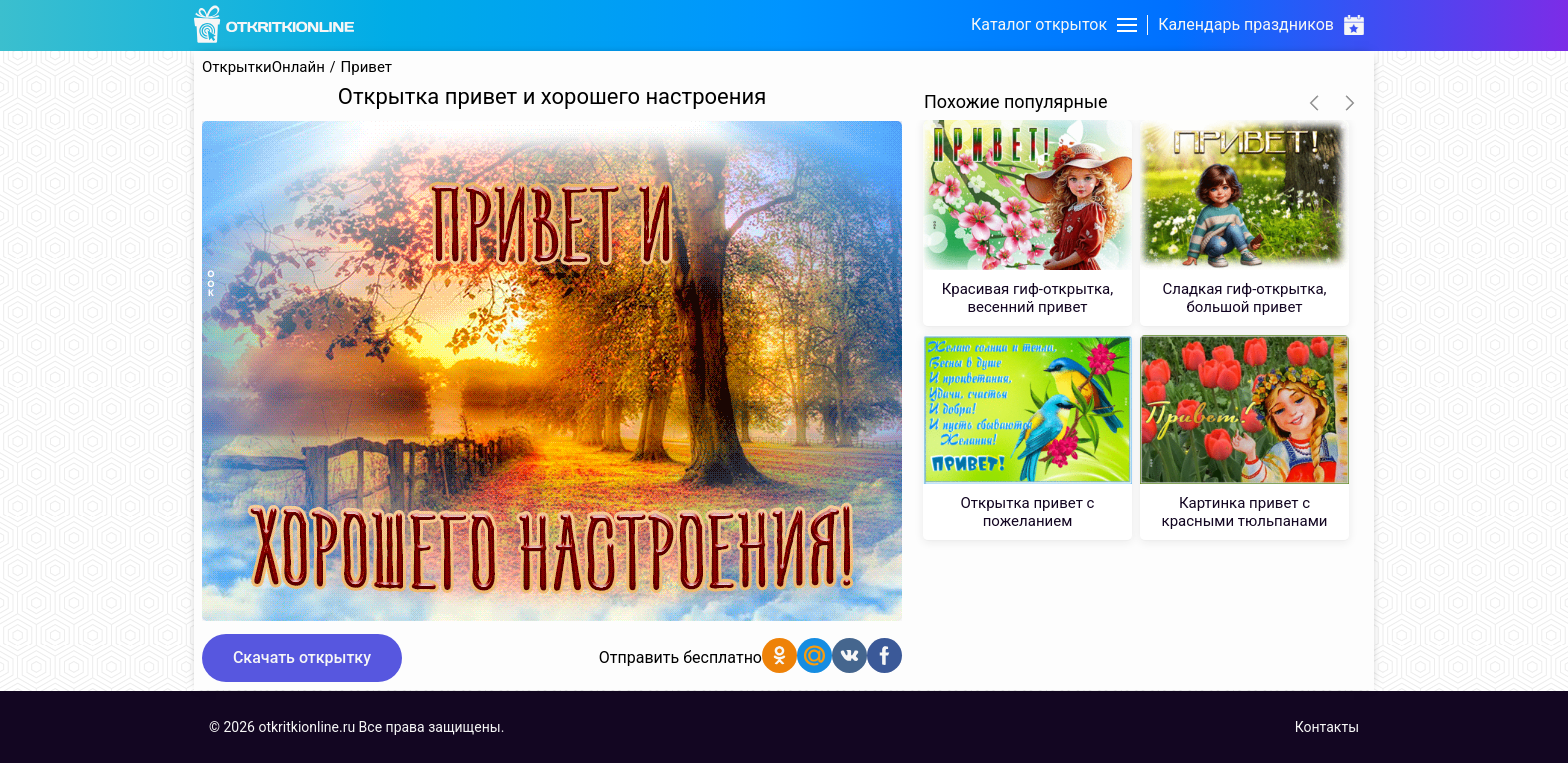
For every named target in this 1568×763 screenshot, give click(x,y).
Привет (366, 67)
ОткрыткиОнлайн (263, 67)
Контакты (1327, 727)
